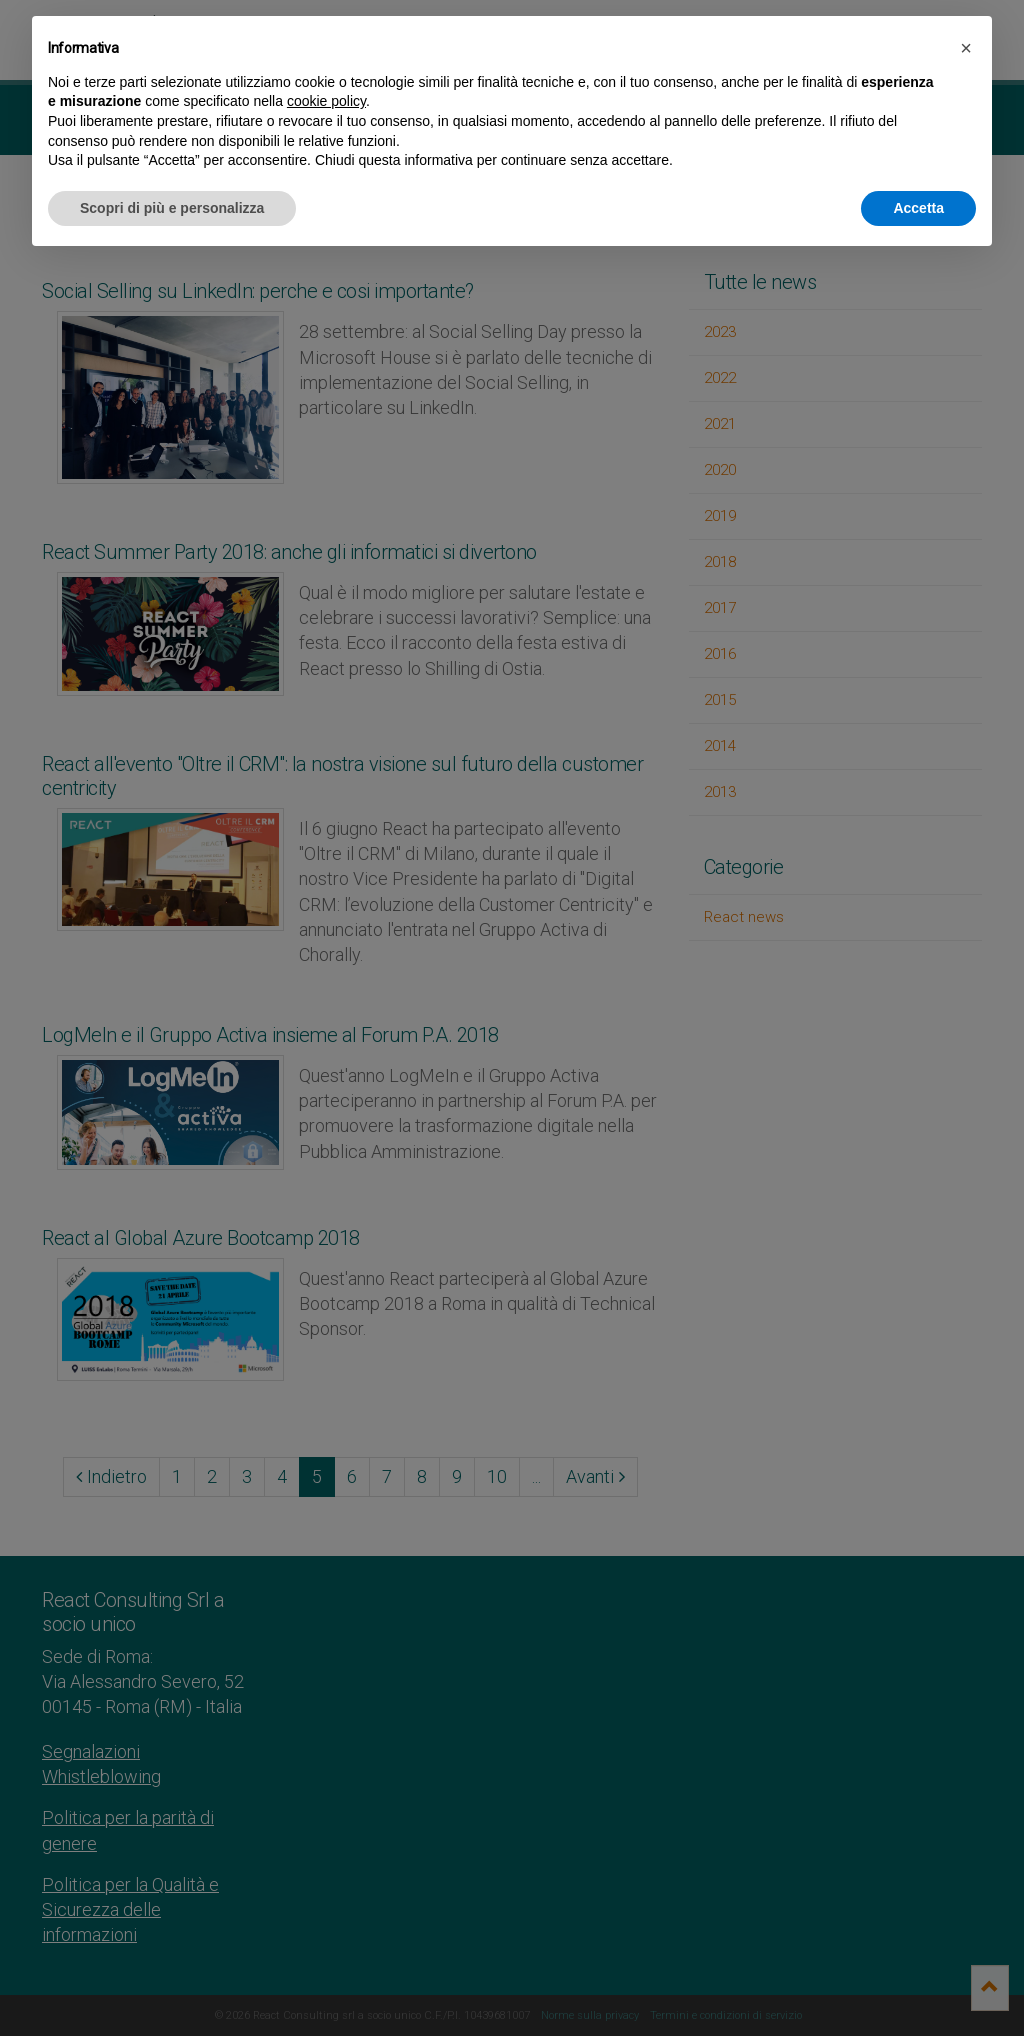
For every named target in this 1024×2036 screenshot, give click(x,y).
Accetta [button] (918, 208)
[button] (966, 48)
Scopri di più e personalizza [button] (172, 208)
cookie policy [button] (326, 101)
